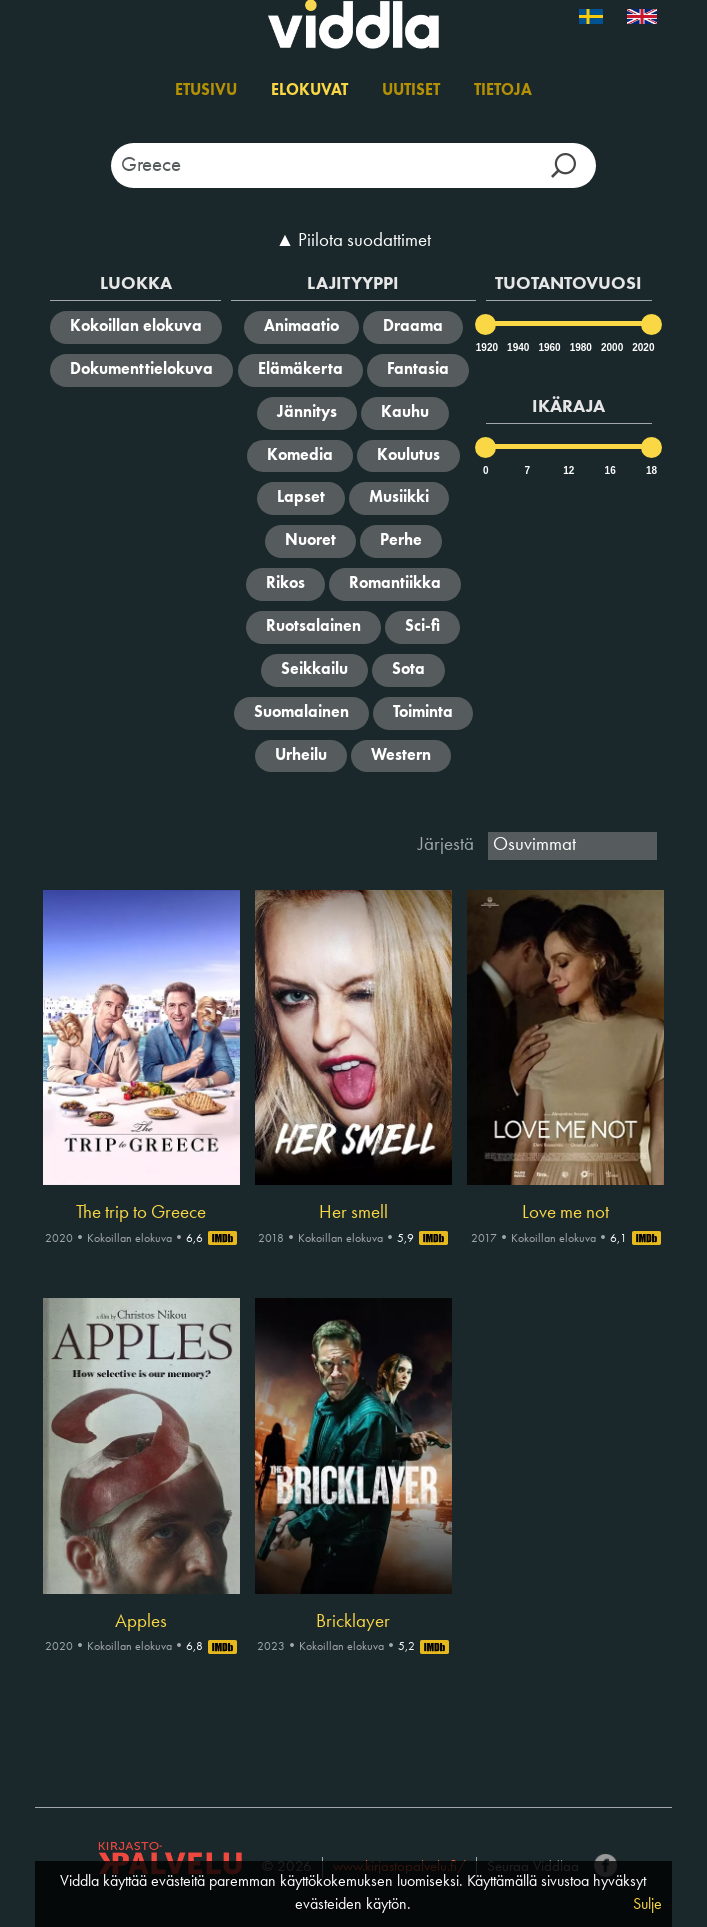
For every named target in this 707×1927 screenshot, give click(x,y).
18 (651, 470)
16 (610, 470)
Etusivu (206, 91)
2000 (611, 347)
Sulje (647, 1905)
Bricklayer (353, 1622)
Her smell (353, 1213)
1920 (486, 347)
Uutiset (411, 91)
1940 (517, 347)
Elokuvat (309, 91)
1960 (548, 347)
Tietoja (503, 91)
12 (568, 470)
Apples (141, 1622)
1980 (580, 347)
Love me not (565, 1213)
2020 (642, 347)
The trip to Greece (141, 1213)
